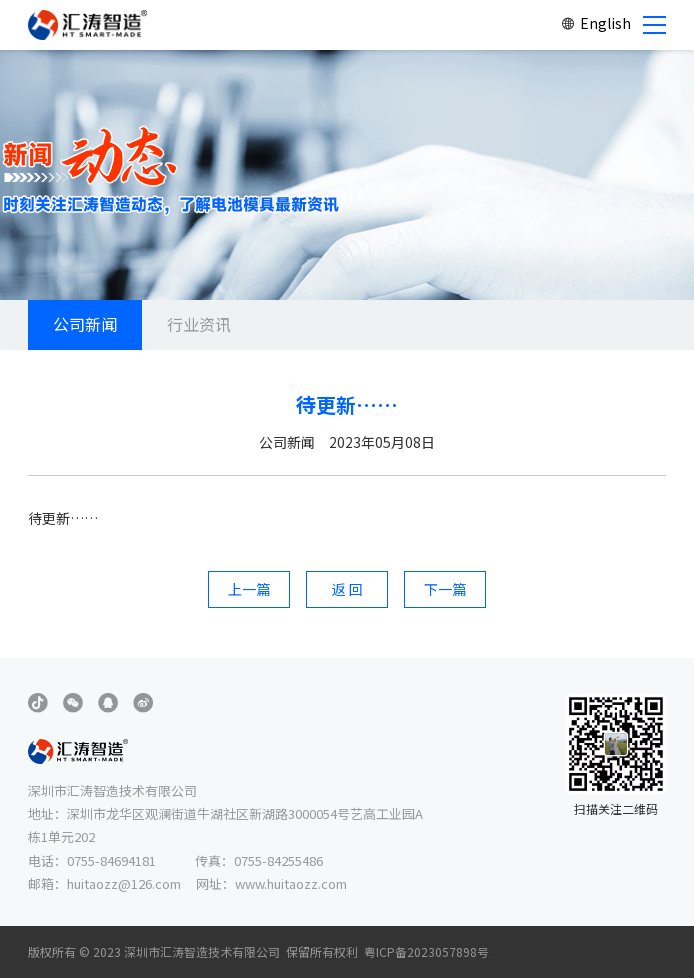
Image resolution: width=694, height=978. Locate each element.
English (596, 23)
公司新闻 (85, 324)
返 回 (347, 589)
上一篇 (249, 589)
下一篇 (445, 589)
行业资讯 (199, 324)
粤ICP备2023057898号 (426, 951)
